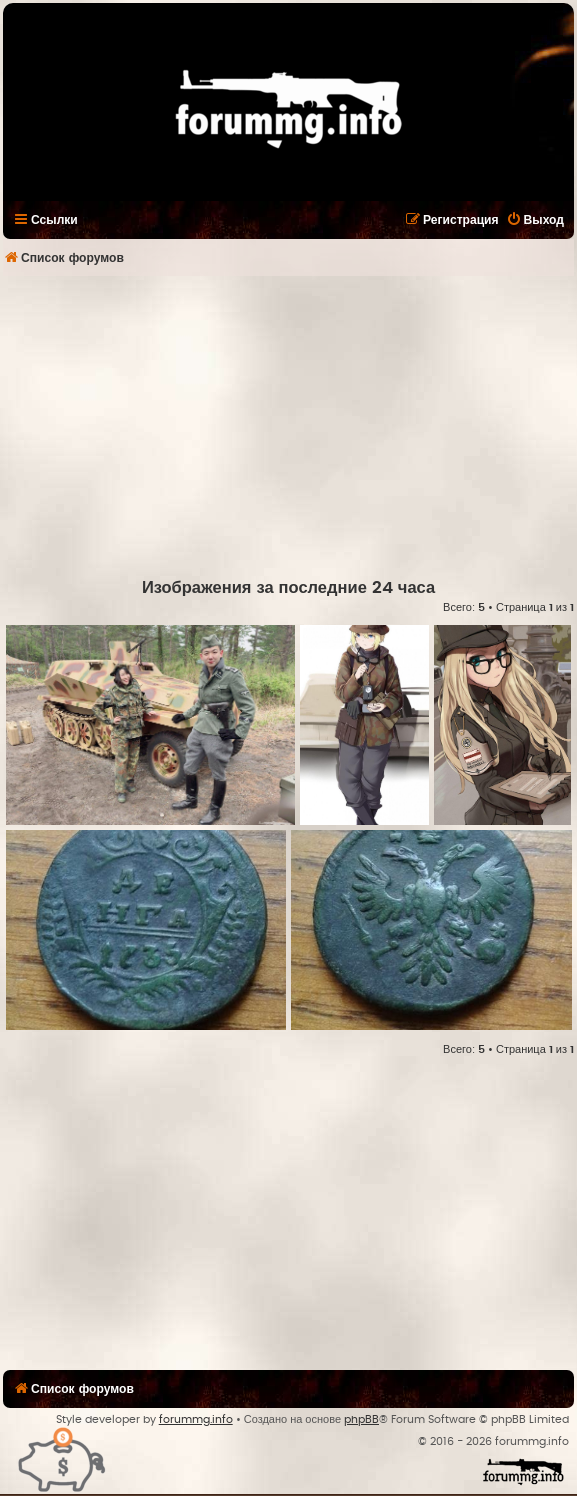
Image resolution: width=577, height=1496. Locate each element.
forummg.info (196, 1419)
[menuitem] (535, 220)
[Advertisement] (290, 426)
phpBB (361, 1419)
